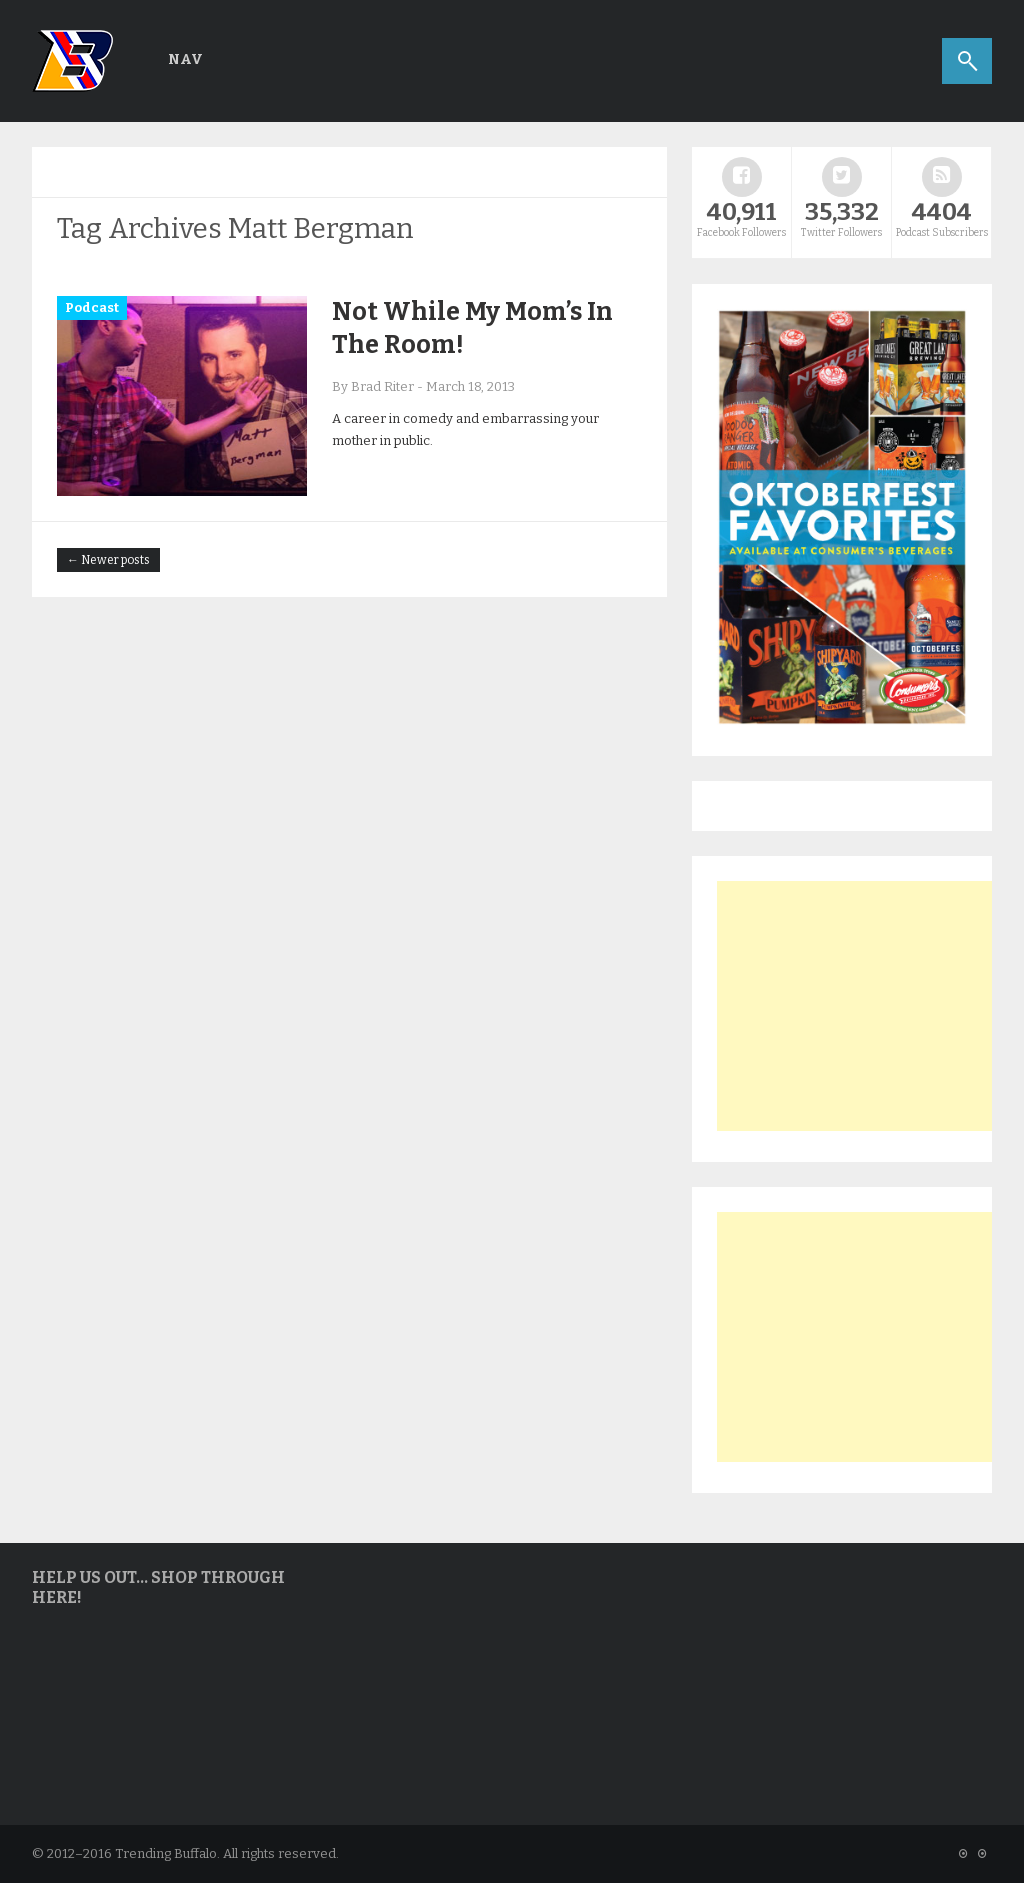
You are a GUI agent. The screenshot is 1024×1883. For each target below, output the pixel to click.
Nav (185, 59)
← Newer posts (108, 560)
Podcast (92, 307)
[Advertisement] (867, 1006)
